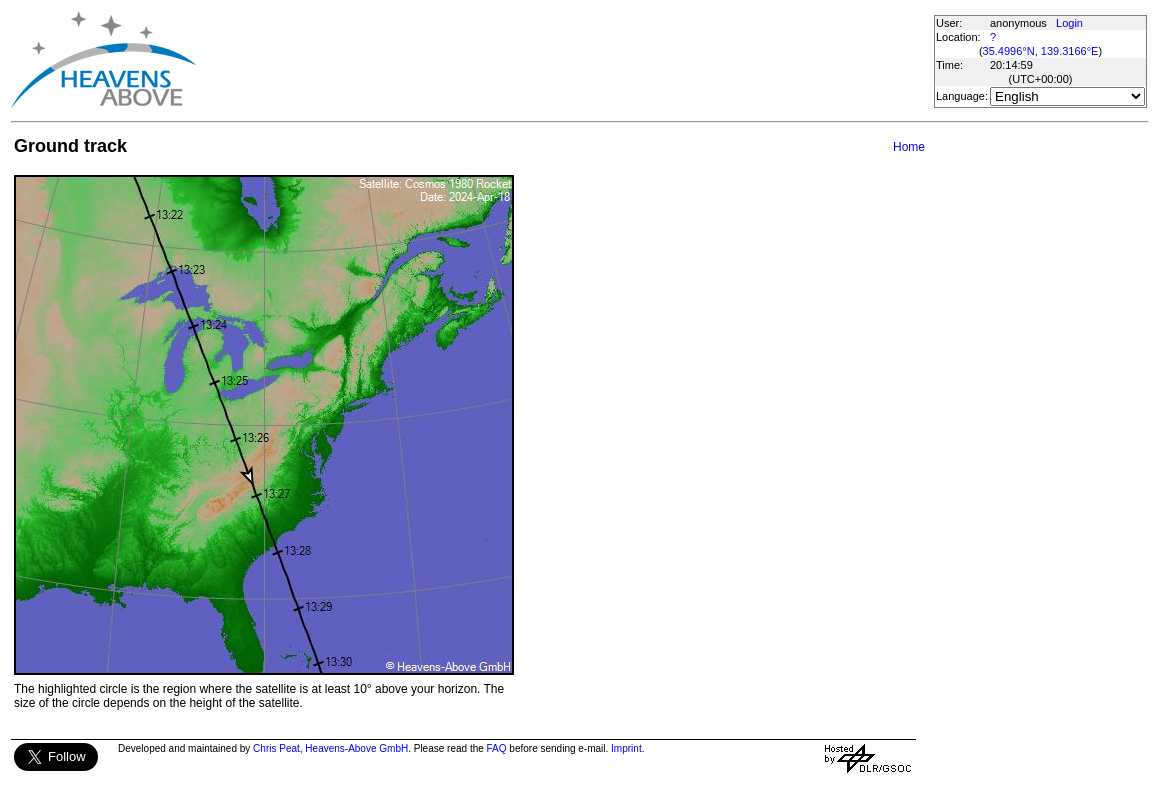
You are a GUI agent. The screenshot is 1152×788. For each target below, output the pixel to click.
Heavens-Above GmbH (356, 748)
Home (909, 147)
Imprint (626, 748)
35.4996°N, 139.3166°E (1041, 51)
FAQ (497, 748)
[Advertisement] (564, 60)
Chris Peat (276, 748)
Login (1069, 23)
